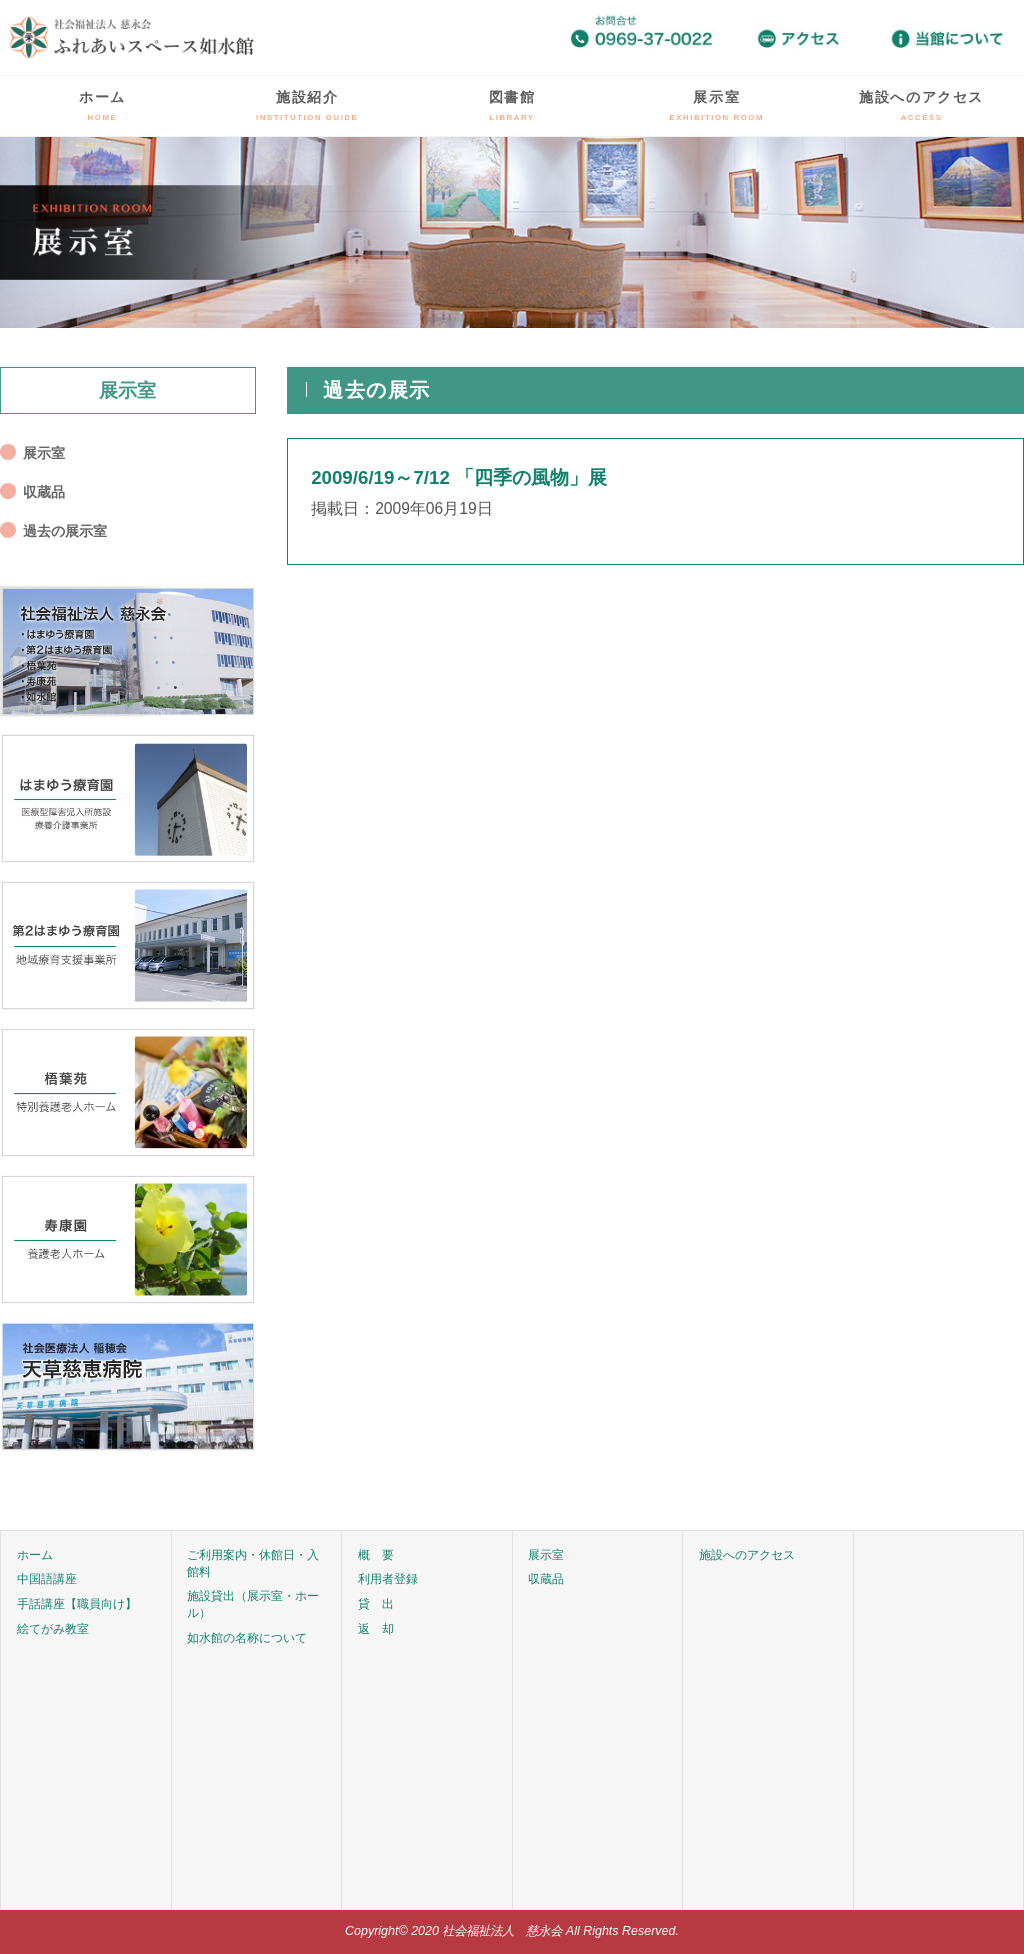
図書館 (512, 105)
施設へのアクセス (921, 105)
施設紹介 (307, 105)
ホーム (102, 105)
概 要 (376, 1555)
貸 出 (376, 1604)
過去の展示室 (65, 531)
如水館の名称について (247, 1638)
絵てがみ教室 (53, 1629)
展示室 (717, 105)
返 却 (376, 1629)
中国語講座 (47, 1579)
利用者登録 (388, 1579)
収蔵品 (44, 492)
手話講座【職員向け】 (77, 1604)
